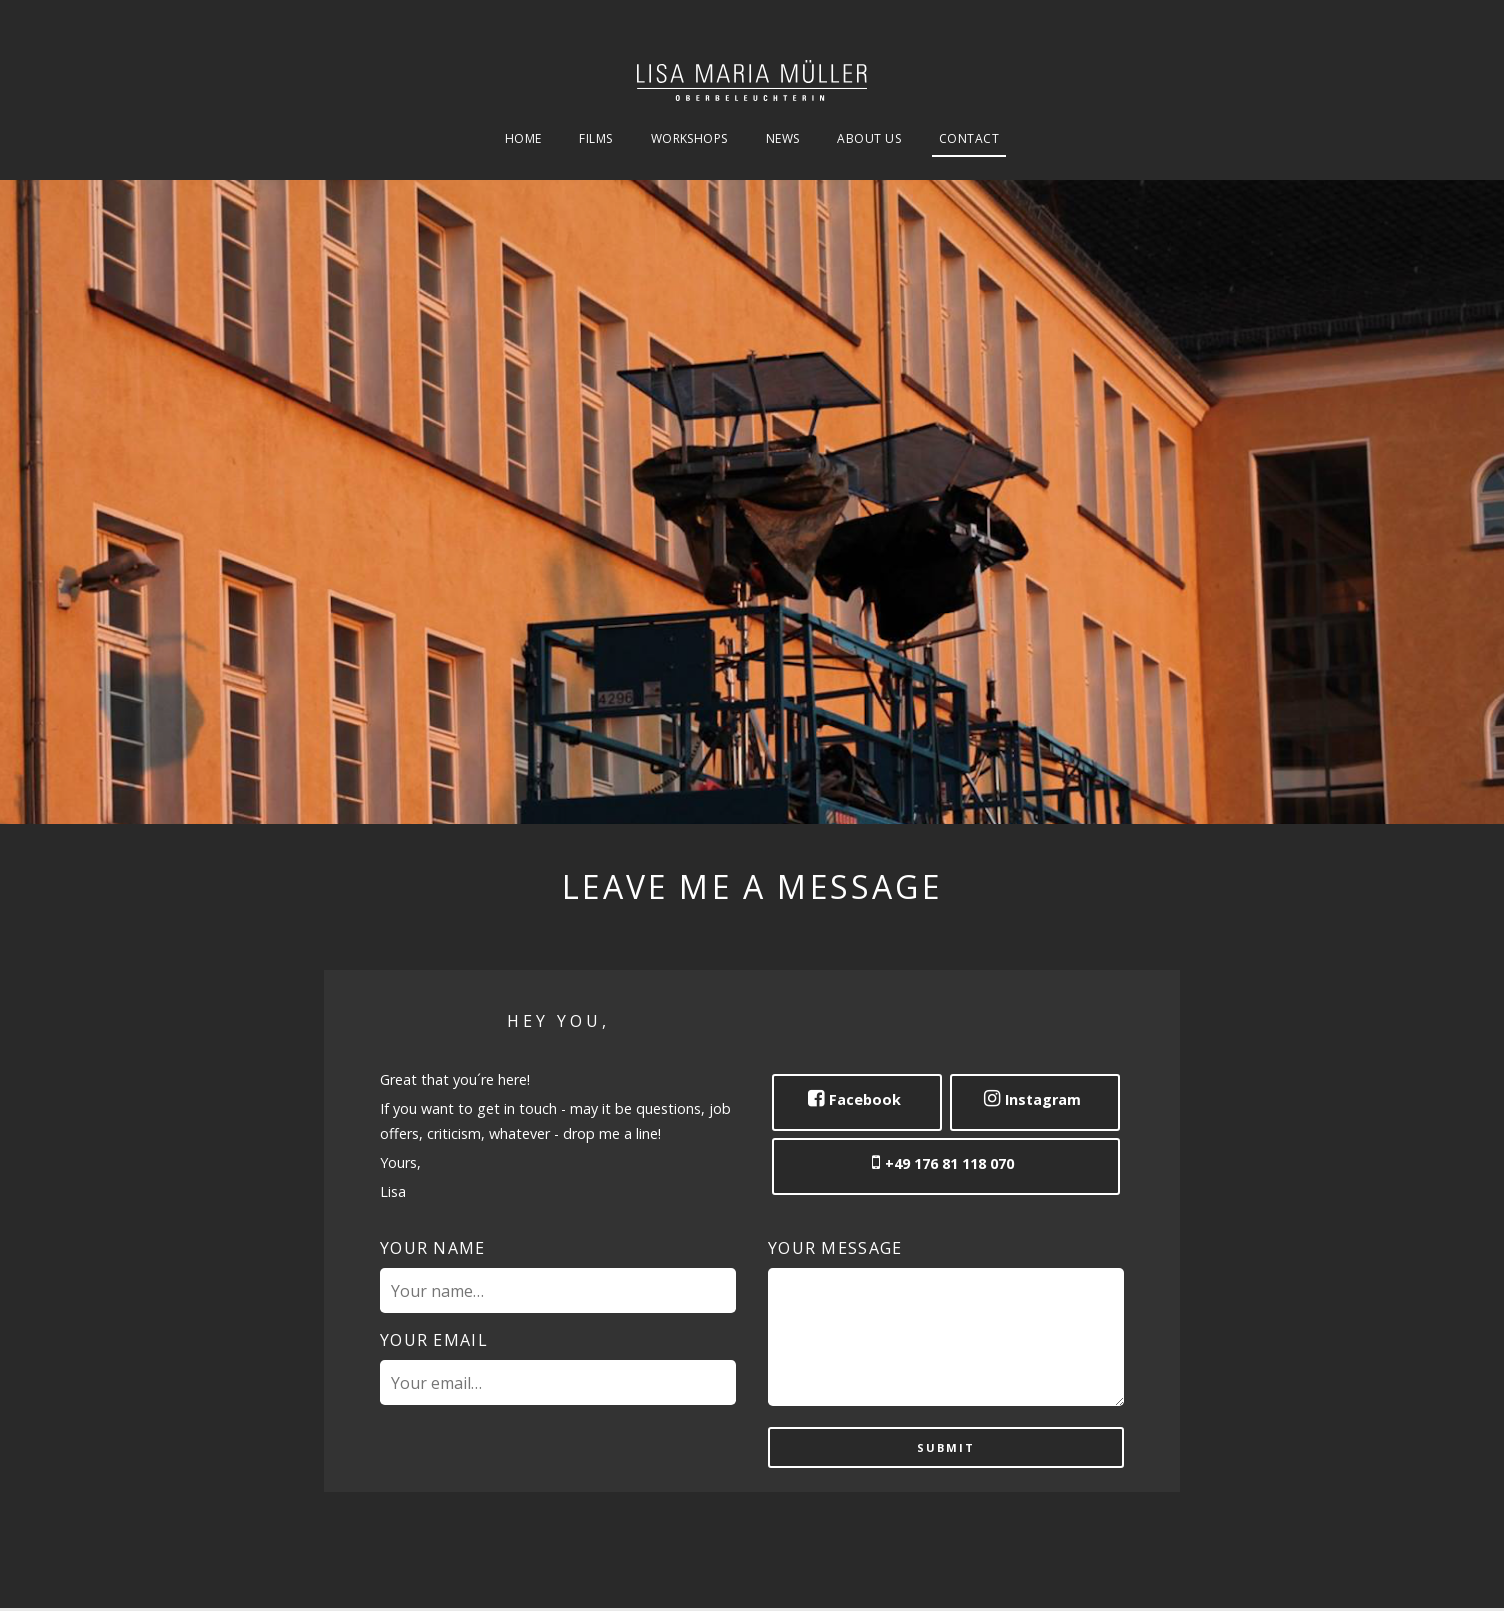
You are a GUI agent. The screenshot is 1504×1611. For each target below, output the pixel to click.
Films (595, 139)
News (783, 139)
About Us (869, 139)
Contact (969, 139)
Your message (835, 1248)
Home (523, 139)
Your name (433, 1248)
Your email (434, 1340)
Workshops (689, 139)
